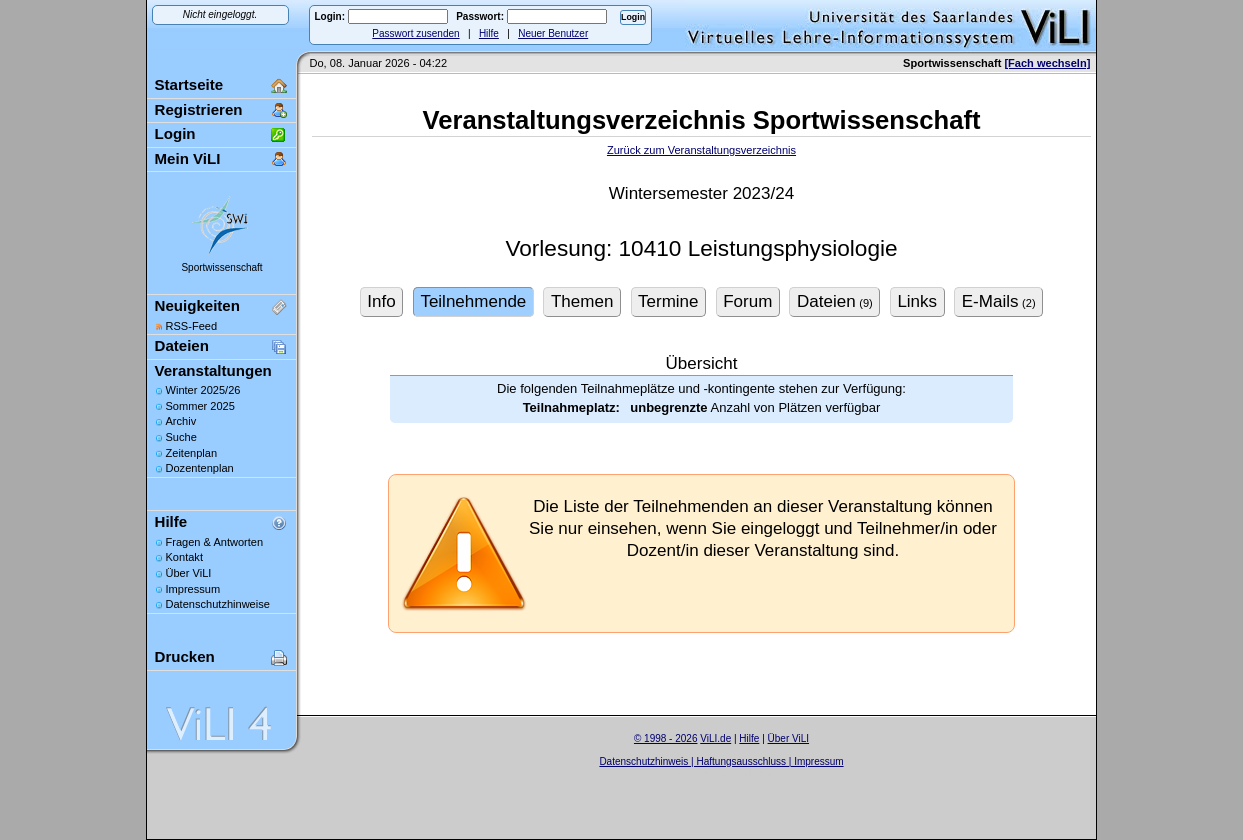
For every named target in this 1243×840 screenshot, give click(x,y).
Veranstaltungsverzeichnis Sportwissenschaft (702, 120)
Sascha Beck (743, 773)
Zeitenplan (192, 453)
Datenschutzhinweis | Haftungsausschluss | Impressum (721, 761)
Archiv (181, 421)
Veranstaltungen (213, 370)
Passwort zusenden (415, 33)
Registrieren (199, 109)
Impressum (193, 589)
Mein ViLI (188, 158)
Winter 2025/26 (203, 390)
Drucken (185, 656)
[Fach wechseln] (1047, 63)
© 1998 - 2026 (666, 738)
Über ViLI (189, 573)
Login (175, 133)
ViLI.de (715, 738)
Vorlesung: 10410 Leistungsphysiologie (701, 248)
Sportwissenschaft (221, 267)
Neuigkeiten (197, 305)
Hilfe (489, 33)
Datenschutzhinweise (218, 604)
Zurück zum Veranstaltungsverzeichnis (701, 150)
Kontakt (184, 557)
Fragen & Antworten (215, 542)
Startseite (189, 84)
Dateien (182, 345)
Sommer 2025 (200, 406)
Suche (181, 437)
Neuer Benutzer (553, 33)
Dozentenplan (200, 468)
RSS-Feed (192, 326)
